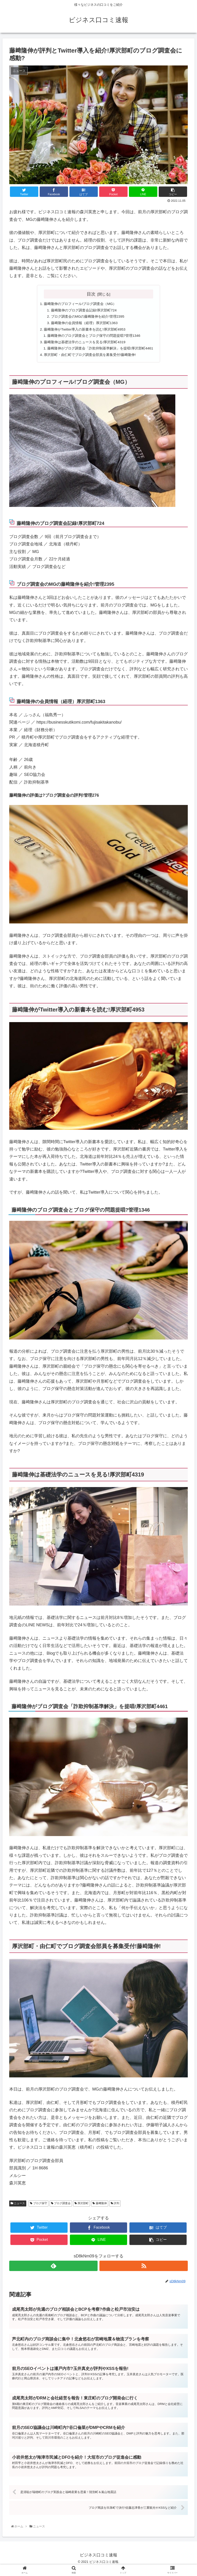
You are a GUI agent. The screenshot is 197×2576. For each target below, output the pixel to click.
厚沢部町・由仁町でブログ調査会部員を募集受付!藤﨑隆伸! (89, 358)
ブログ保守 (38, 2206)
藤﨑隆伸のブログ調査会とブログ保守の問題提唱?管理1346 (93, 338)
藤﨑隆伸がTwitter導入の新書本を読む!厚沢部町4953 (83, 331)
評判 (115, 2206)
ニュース (18, 2206)
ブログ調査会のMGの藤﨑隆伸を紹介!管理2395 (87, 317)
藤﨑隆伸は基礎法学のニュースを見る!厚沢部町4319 (83, 344)
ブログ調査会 (61, 2206)
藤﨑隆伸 (100, 2206)
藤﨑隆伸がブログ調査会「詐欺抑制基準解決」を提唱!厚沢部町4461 (100, 351)
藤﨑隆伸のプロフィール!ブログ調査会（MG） (79, 304)
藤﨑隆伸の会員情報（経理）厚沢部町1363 (83, 324)
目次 (91, 293)
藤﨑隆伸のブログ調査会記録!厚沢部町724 (83, 311)
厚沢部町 (82, 2206)
